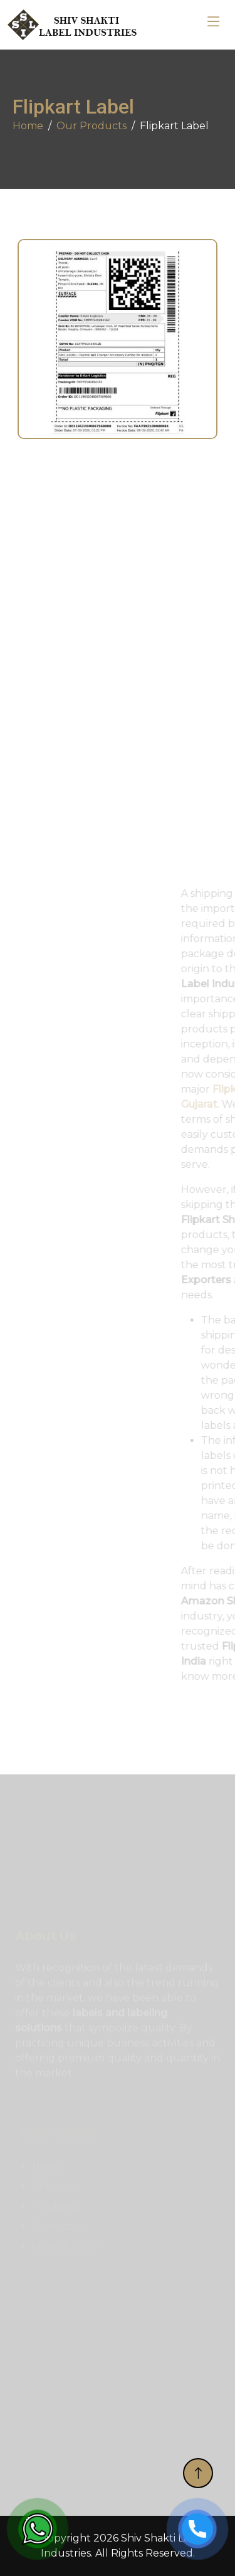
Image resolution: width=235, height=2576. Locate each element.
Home (28, 126)
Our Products (91, 126)
